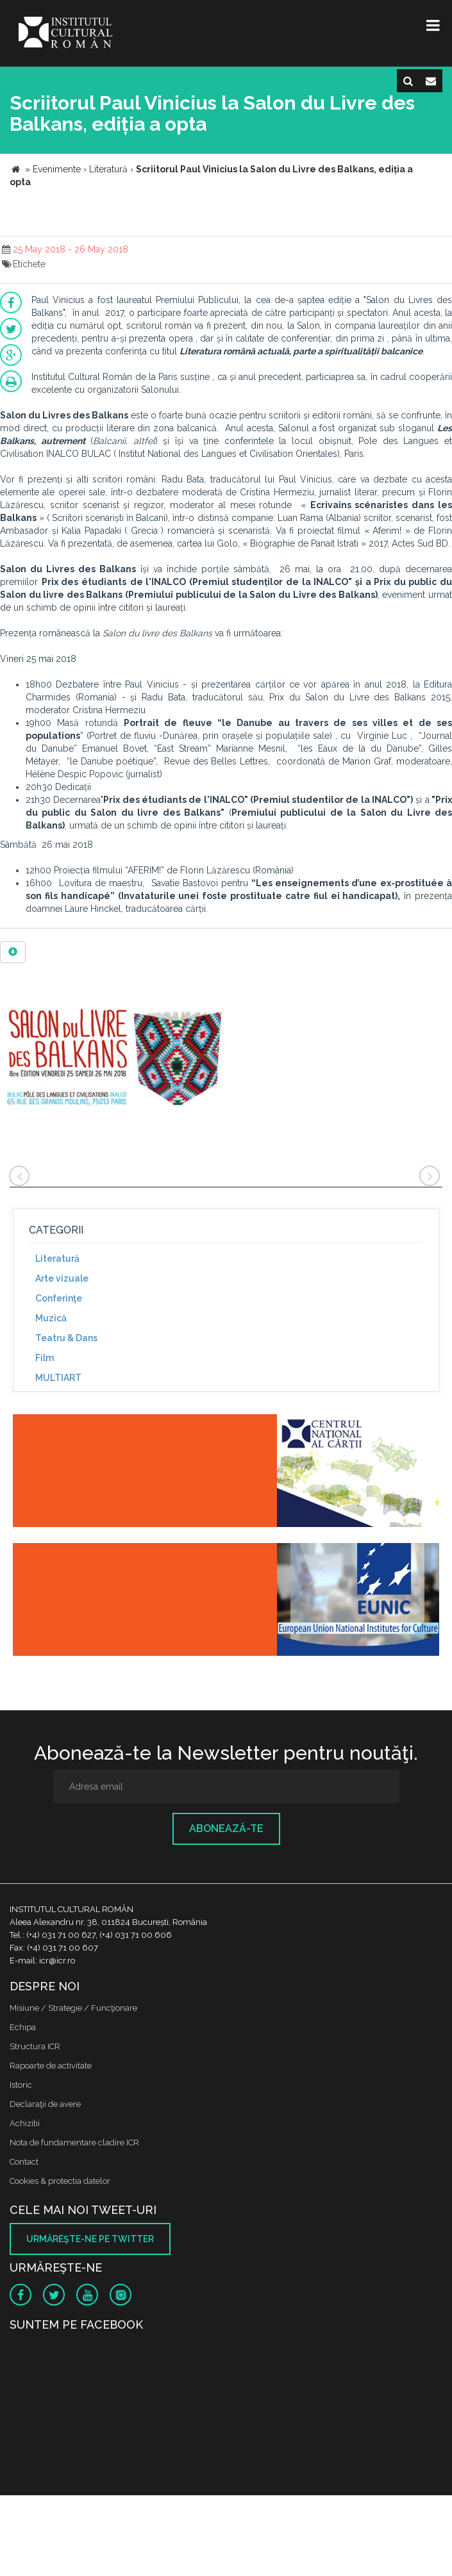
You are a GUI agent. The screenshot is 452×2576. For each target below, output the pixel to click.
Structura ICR (35, 2046)
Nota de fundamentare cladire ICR (74, 2142)
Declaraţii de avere (45, 2104)
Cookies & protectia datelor (60, 2181)
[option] (115, 1062)
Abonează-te (226, 1828)
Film (44, 1358)
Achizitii (25, 2123)
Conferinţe (58, 1298)
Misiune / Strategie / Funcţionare (73, 2008)
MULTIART (58, 1378)
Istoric (21, 2085)
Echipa (23, 2027)
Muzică (51, 1318)
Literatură (57, 1258)
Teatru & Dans (66, 1338)
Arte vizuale (61, 1278)
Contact (24, 2162)
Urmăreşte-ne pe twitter (90, 2239)
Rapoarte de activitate (51, 2065)
